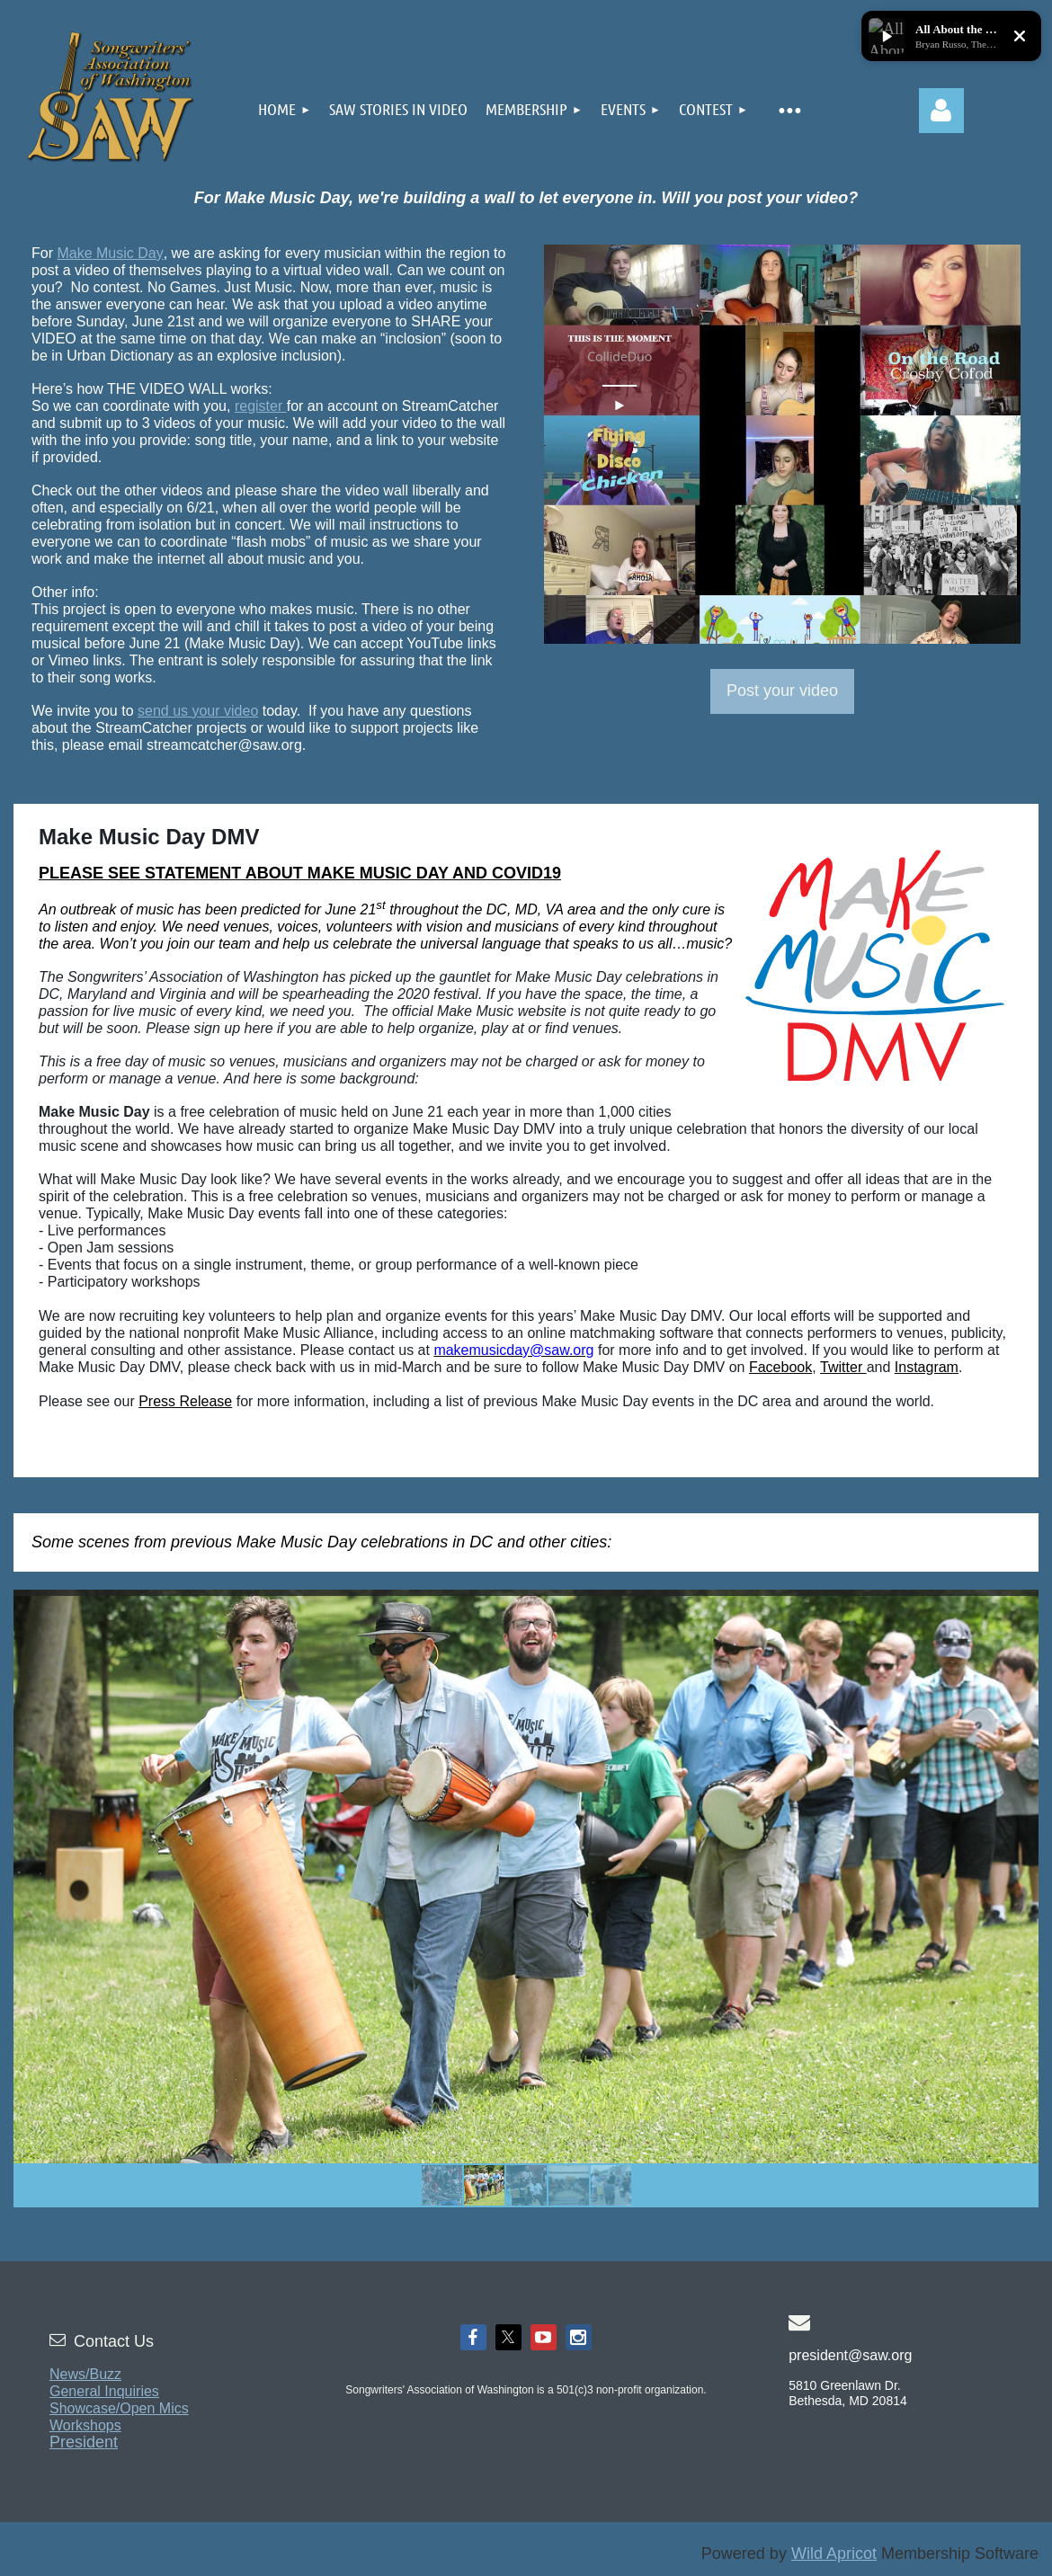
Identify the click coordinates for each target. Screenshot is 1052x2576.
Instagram (926, 1367)
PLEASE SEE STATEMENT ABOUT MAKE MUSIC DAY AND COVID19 (300, 873)
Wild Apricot (834, 2554)
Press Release (185, 1401)
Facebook (780, 1367)
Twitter (843, 1367)
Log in (941, 110)
